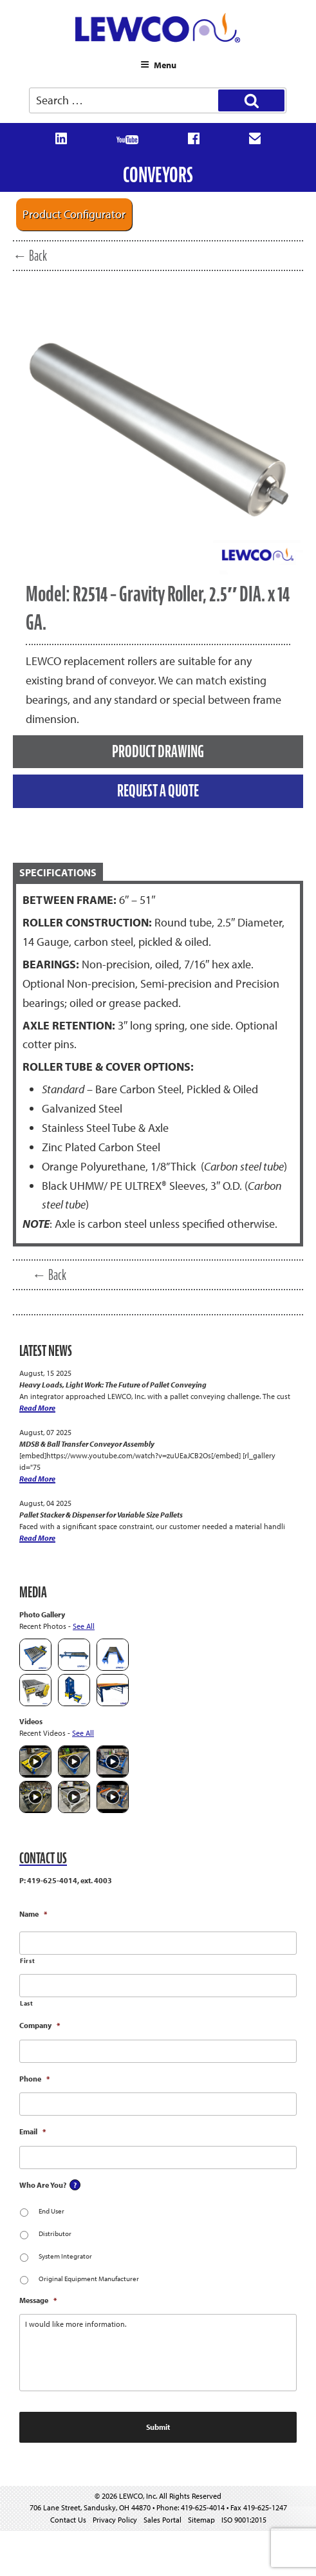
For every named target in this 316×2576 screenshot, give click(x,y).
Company (39, 2025)
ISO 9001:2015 (243, 2519)
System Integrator (65, 2256)
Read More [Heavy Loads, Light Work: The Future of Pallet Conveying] (37, 1408)
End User (51, 2210)
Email (32, 2131)
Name (33, 1914)
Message (38, 2300)
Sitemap (201, 2519)
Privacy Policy (115, 2519)
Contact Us (68, 2519)
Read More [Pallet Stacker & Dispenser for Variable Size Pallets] (37, 1538)
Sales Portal (162, 2519)
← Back (30, 255)
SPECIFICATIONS (58, 872)
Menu (158, 65)
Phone (34, 2078)
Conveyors (158, 175)
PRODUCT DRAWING (158, 751)
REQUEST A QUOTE (158, 791)
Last (26, 2003)
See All (84, 1626)
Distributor (55, 2233)
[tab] (158, 872)
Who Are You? (42, 2185)
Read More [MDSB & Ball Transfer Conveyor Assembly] (37, 1478)
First (27, 1961)
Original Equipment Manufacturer (89, 2278)
